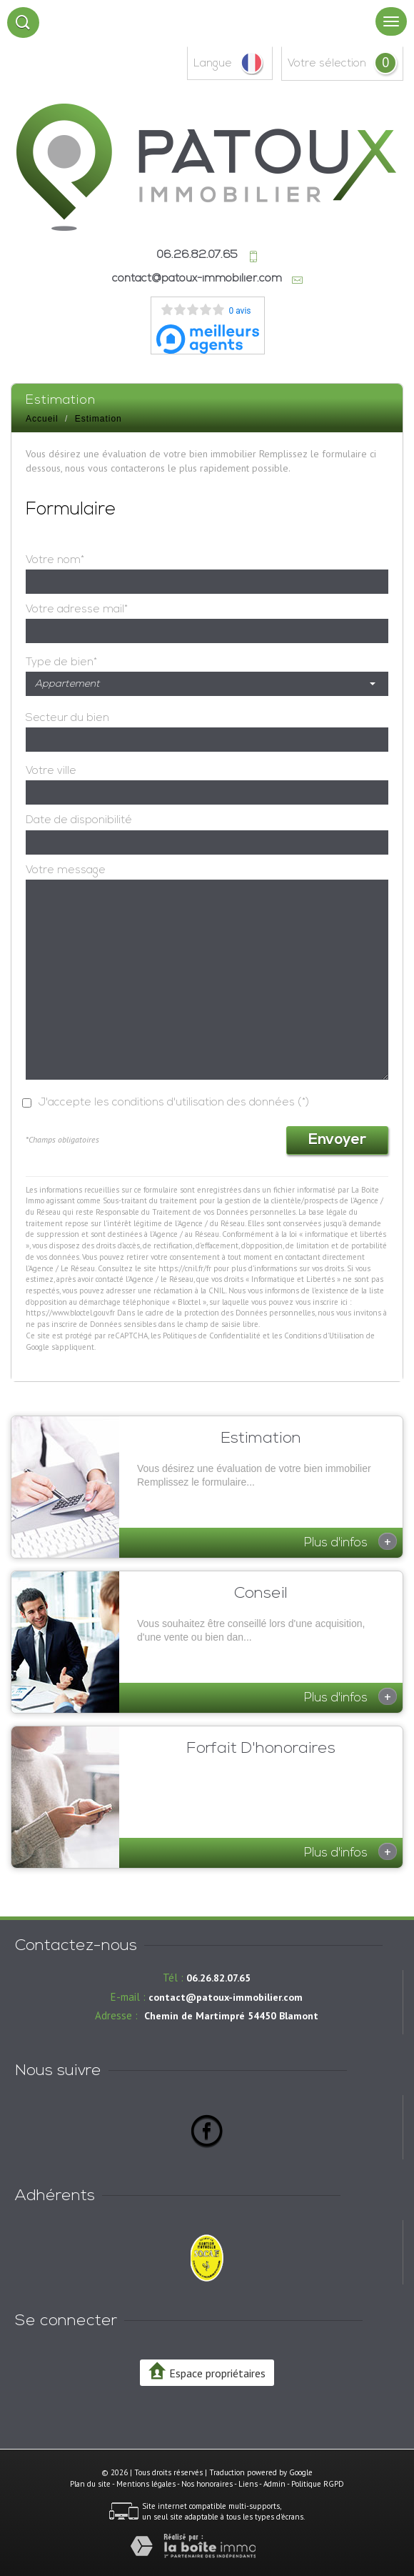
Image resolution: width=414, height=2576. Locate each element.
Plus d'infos (350, 1541)
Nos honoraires (207, 2484)
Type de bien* (61, 662)
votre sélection (327, 63)
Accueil (42, 419)
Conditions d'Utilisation (324, 1336)
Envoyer (337, 1140)
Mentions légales (146, 2484)
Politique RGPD (317, 2484)
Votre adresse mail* (77, 609)
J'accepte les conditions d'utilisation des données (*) (174, 1102)
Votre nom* (55, 560)
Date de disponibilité (79, 820)
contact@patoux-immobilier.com (197, 278)
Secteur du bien (67, 718)
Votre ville (51, 771)
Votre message (66, 870)
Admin (274, 2484)
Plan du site (90, 2484)
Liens (248, 2484)
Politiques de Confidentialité (212, 1336)
